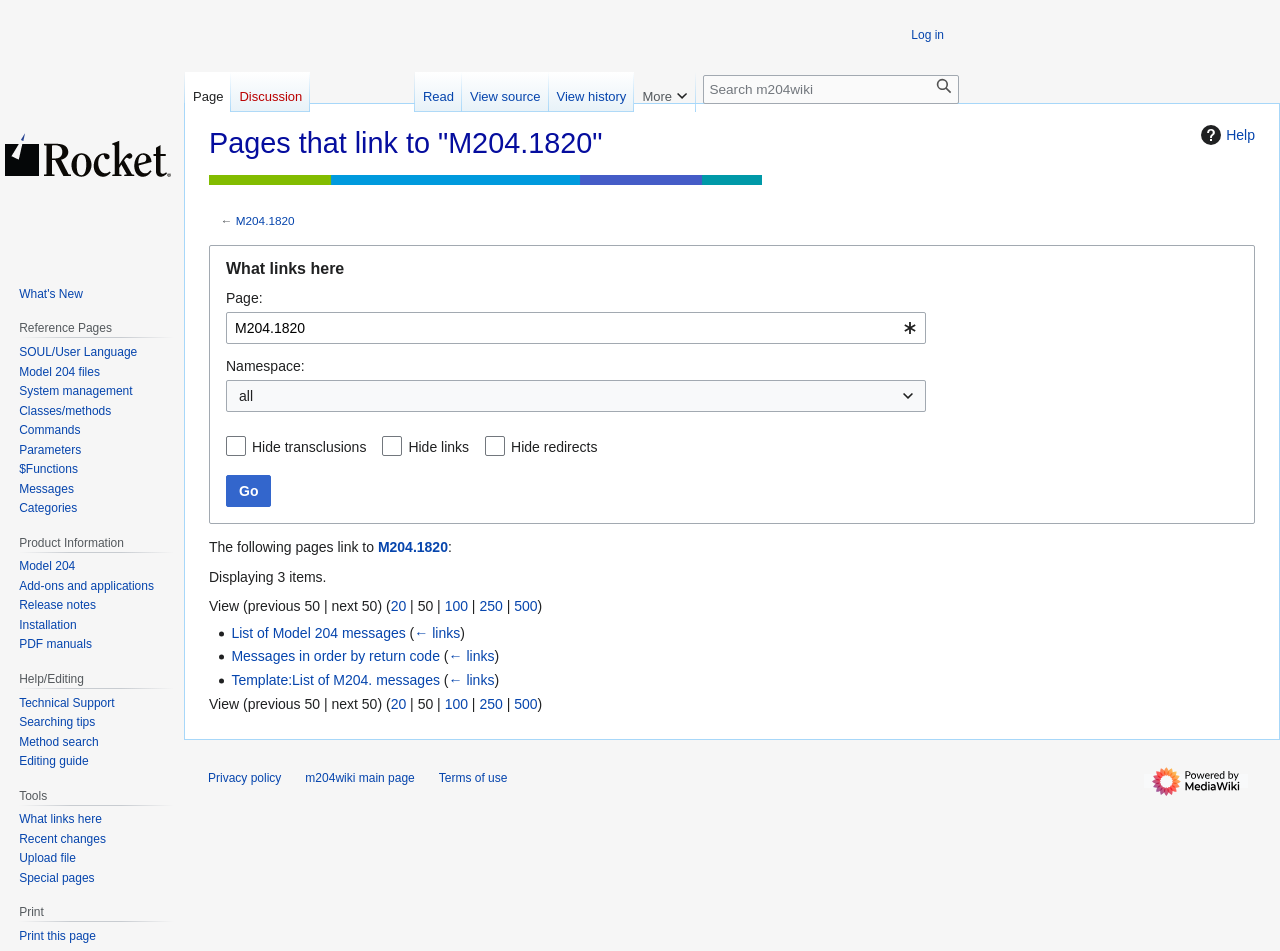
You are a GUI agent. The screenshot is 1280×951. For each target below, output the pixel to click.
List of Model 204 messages (318, 633)
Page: (244, 298)
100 (456, 606)
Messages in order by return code (335, 656)
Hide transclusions (309, 447)
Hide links (438, 447)
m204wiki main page (359, 778)
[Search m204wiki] (831, 89)
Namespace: (265, 366)
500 (525, 606)
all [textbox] (246, 396)
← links (437, 633)
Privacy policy (244, 778)
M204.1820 (265, 220)
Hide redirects (554, 447)
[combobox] (576, 328)
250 (490, 606)
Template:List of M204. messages (335, 680)
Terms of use (473, 778)
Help (1225, 135)
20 (399, 606)
